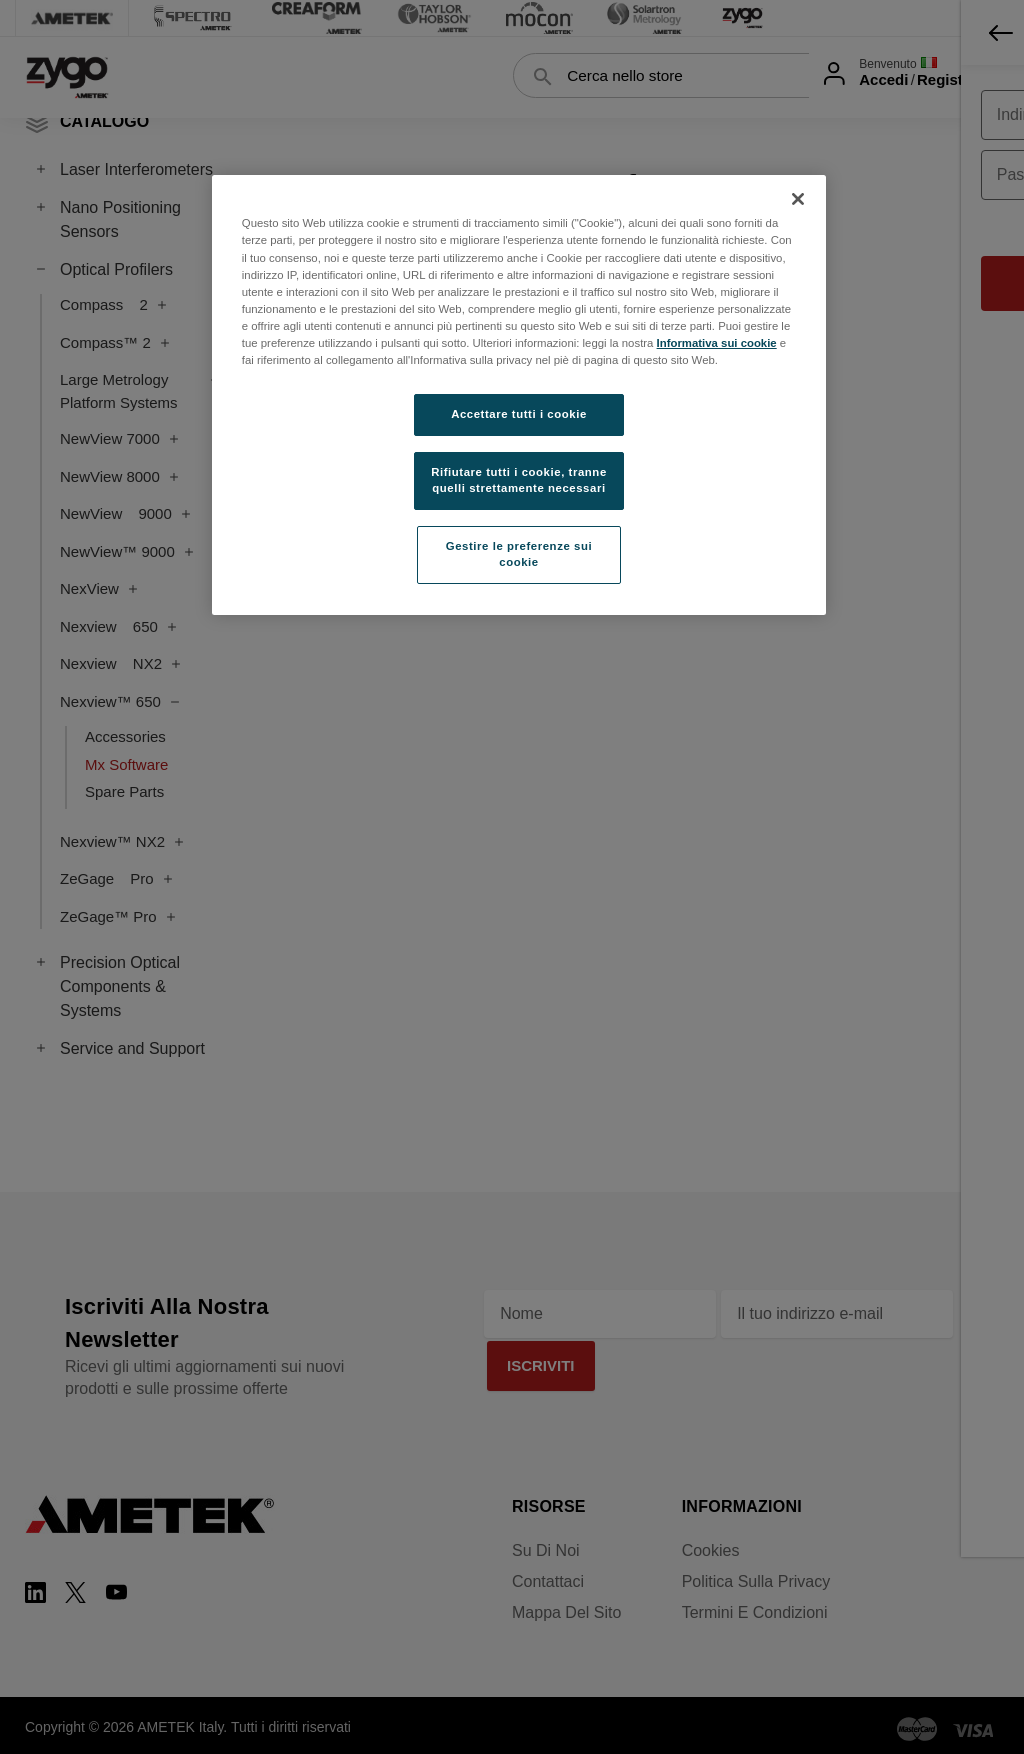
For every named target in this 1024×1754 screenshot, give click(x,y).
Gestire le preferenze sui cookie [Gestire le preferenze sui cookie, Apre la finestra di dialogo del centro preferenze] (519, 554)
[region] (519, 394)
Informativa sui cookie (717, 343)
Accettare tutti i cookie (519, 414)
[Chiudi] (798, 199)
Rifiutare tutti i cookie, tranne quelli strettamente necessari (519, 480)
